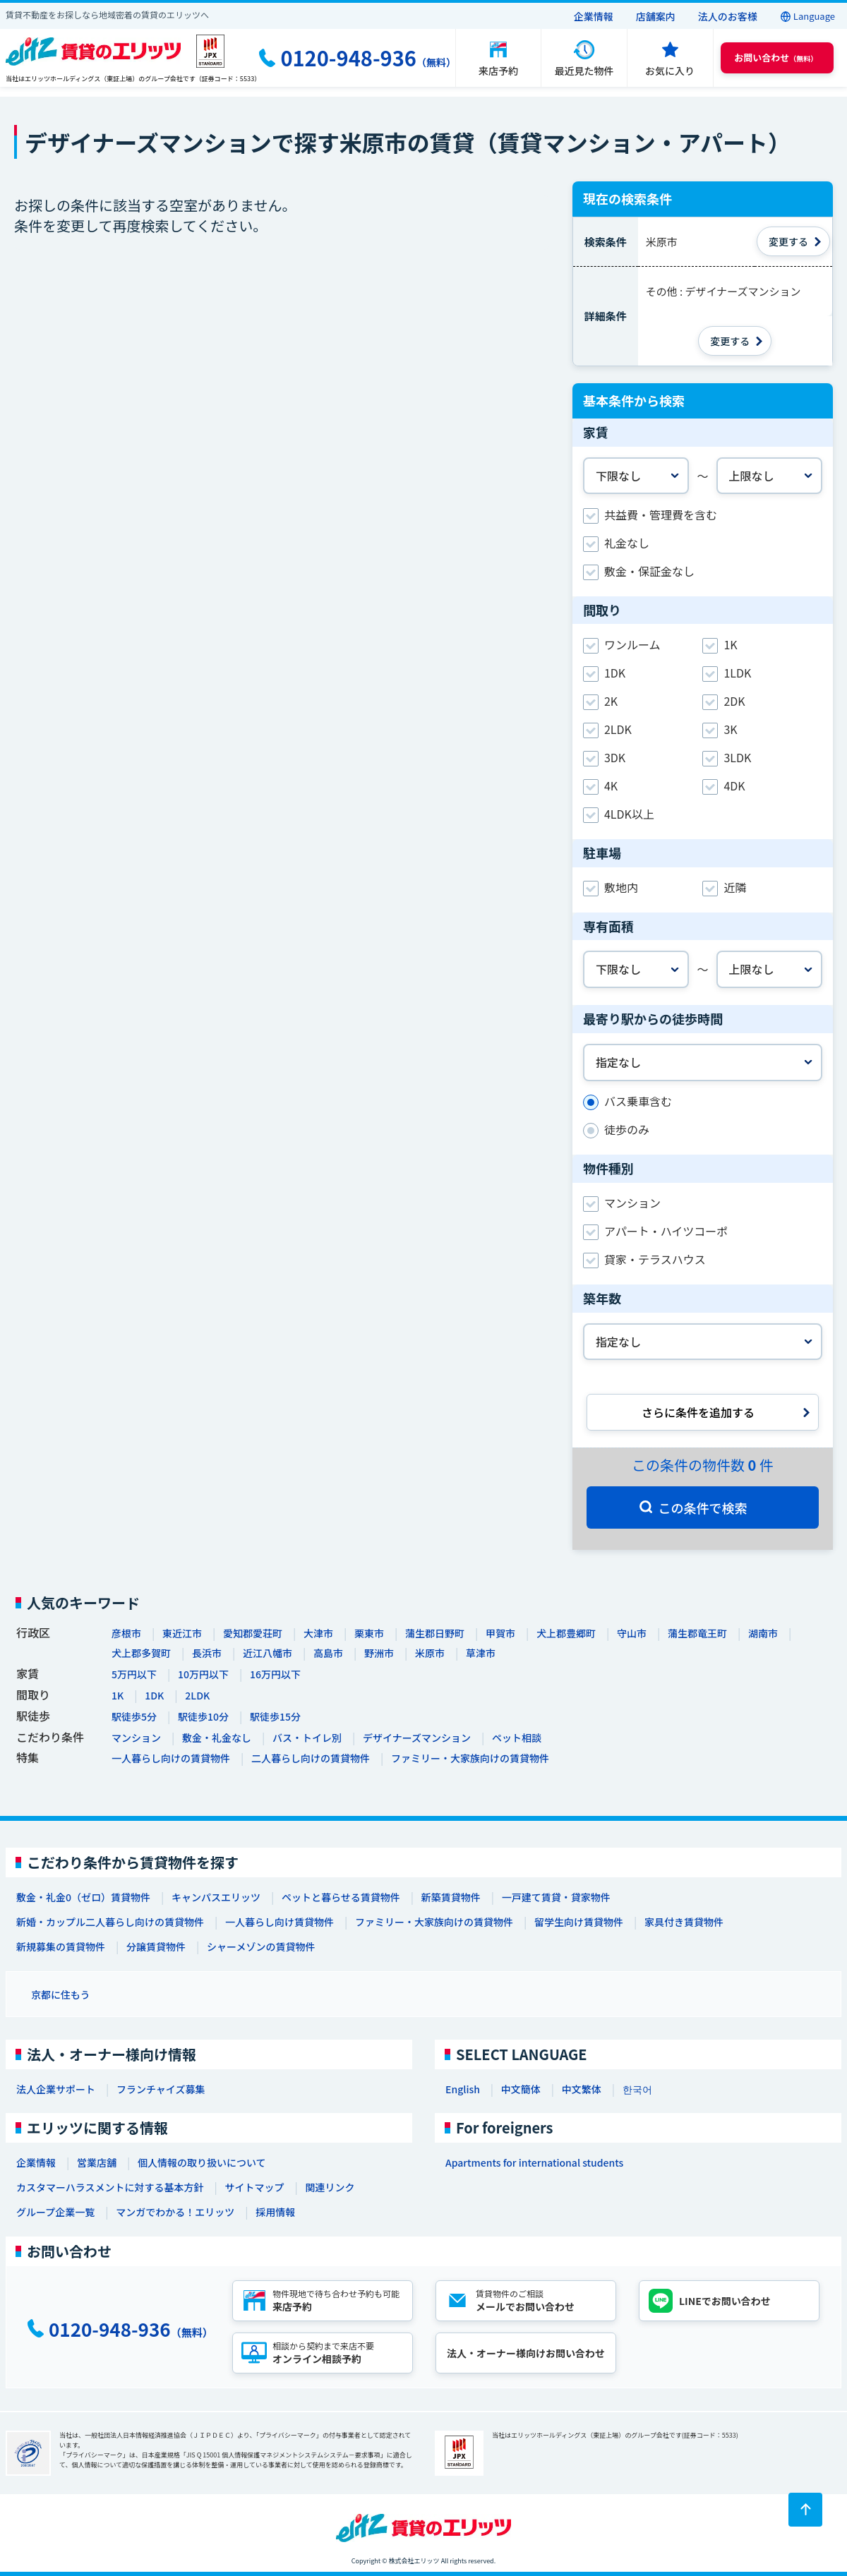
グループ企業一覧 (55, 2212)
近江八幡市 (267, 1653)
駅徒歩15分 (275, 1716)
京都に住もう (60, 1994)
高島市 (328, 1653)
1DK (154, 1695)
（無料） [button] (775, 57)
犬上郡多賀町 (141, 1653)
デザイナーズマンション (417, 1738)
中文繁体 (581, 2089)
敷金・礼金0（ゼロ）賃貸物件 (83, 1897)
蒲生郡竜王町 (697, 1633)
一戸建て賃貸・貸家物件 (556, 1897)
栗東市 (369, 1633)
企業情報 (593, 16)
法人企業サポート (55, 2089)
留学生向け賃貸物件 (578, 1922)
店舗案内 (655, 16)
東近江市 (182, 1633)
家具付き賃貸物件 (683, 1922)
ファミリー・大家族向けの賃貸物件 (470, 1758)
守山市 (632, 1633)
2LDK (197, 1695)
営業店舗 (96, 2162)
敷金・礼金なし (216, 1738)
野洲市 (379, 1653)
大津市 (318, 1633)
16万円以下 (275, 1674)
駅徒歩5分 (134, 1716)
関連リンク (329, 2187)
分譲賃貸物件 (156, 1946)
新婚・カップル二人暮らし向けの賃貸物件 (110, 1922)
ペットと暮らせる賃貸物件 (341, 1897)
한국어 (637, 2089)
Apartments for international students (534, 2162)
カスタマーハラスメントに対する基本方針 (109, 2187)
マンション (136, 1738)
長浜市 (207, 1653)
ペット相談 (516, 1738)
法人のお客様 (727, 16)
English (462, 2089)
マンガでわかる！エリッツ (175, 2212)
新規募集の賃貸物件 (60, 1946)
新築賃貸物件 (451, 1897)
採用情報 (275, 2212)
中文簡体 (521, 2089)
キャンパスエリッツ (216, 1897)
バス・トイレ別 (307, 1738)
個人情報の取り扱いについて (202, 2162)
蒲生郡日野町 (434, 1633)
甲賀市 (500, 1633)
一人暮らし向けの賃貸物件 (171, 1758)
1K (118, 1695)
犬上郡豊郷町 (566, 1633)
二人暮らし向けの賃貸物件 (310, 1758)
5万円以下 (134, 1674)
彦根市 (126, 1633)
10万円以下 (203, 1674)
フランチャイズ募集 (160, 2089)
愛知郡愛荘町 (252, 1633)
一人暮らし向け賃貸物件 (279, 1922)
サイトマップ (254, 2187)
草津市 (480, 1653)
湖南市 (763, 1633)
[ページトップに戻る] (805, 2510)
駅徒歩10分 (203, 1716)
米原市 (430, 1653)
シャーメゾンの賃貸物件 (261, 1946)
